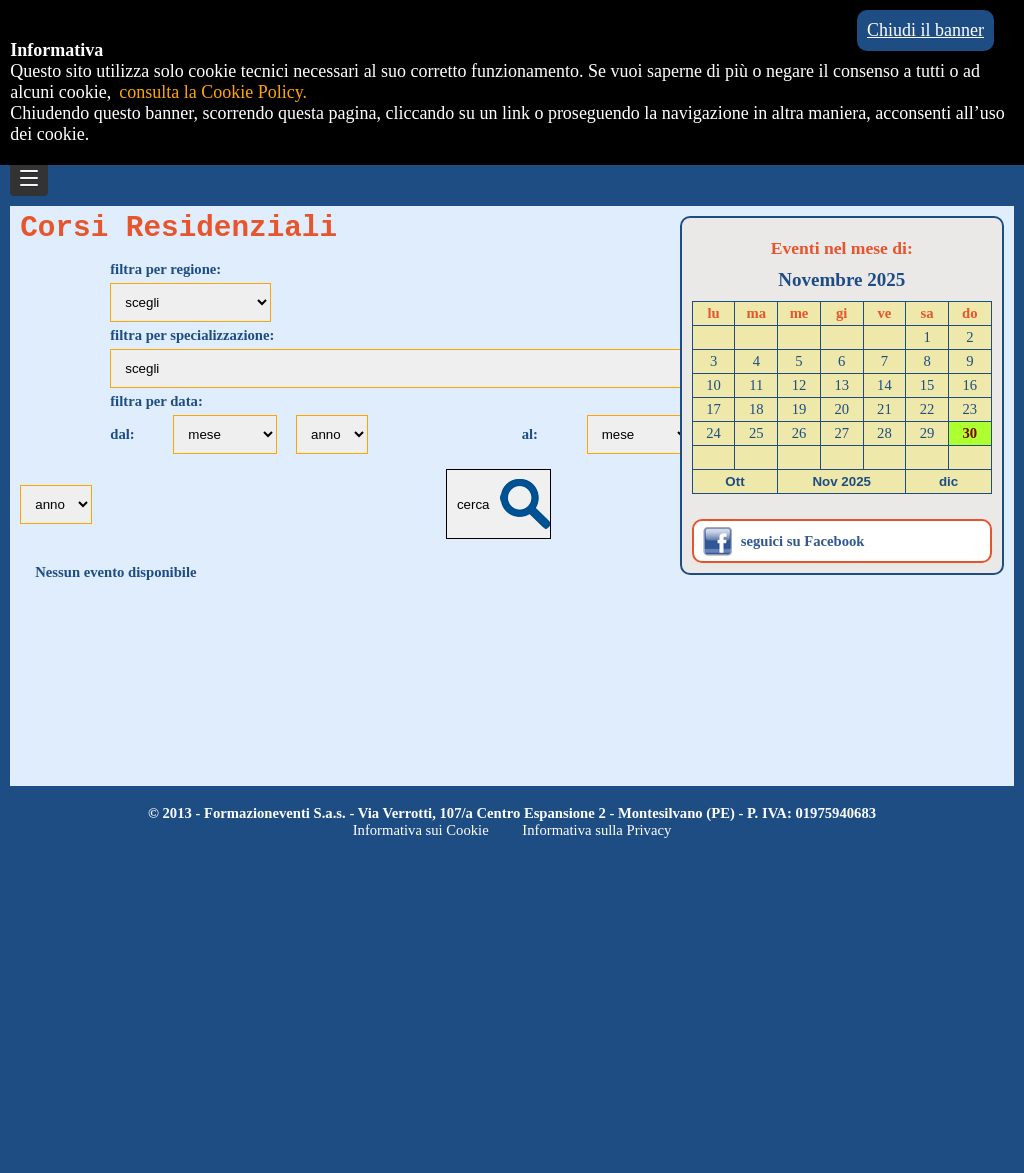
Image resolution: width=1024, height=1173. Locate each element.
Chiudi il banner (925, 30)
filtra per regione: (165, 276)
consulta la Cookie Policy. (213, 92)
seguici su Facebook (803, 541)
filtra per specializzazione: (192, 342)
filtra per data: (156, 408)
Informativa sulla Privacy (596, 830)
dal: (124, 441)
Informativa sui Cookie (421, 830)
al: (532, 441)
